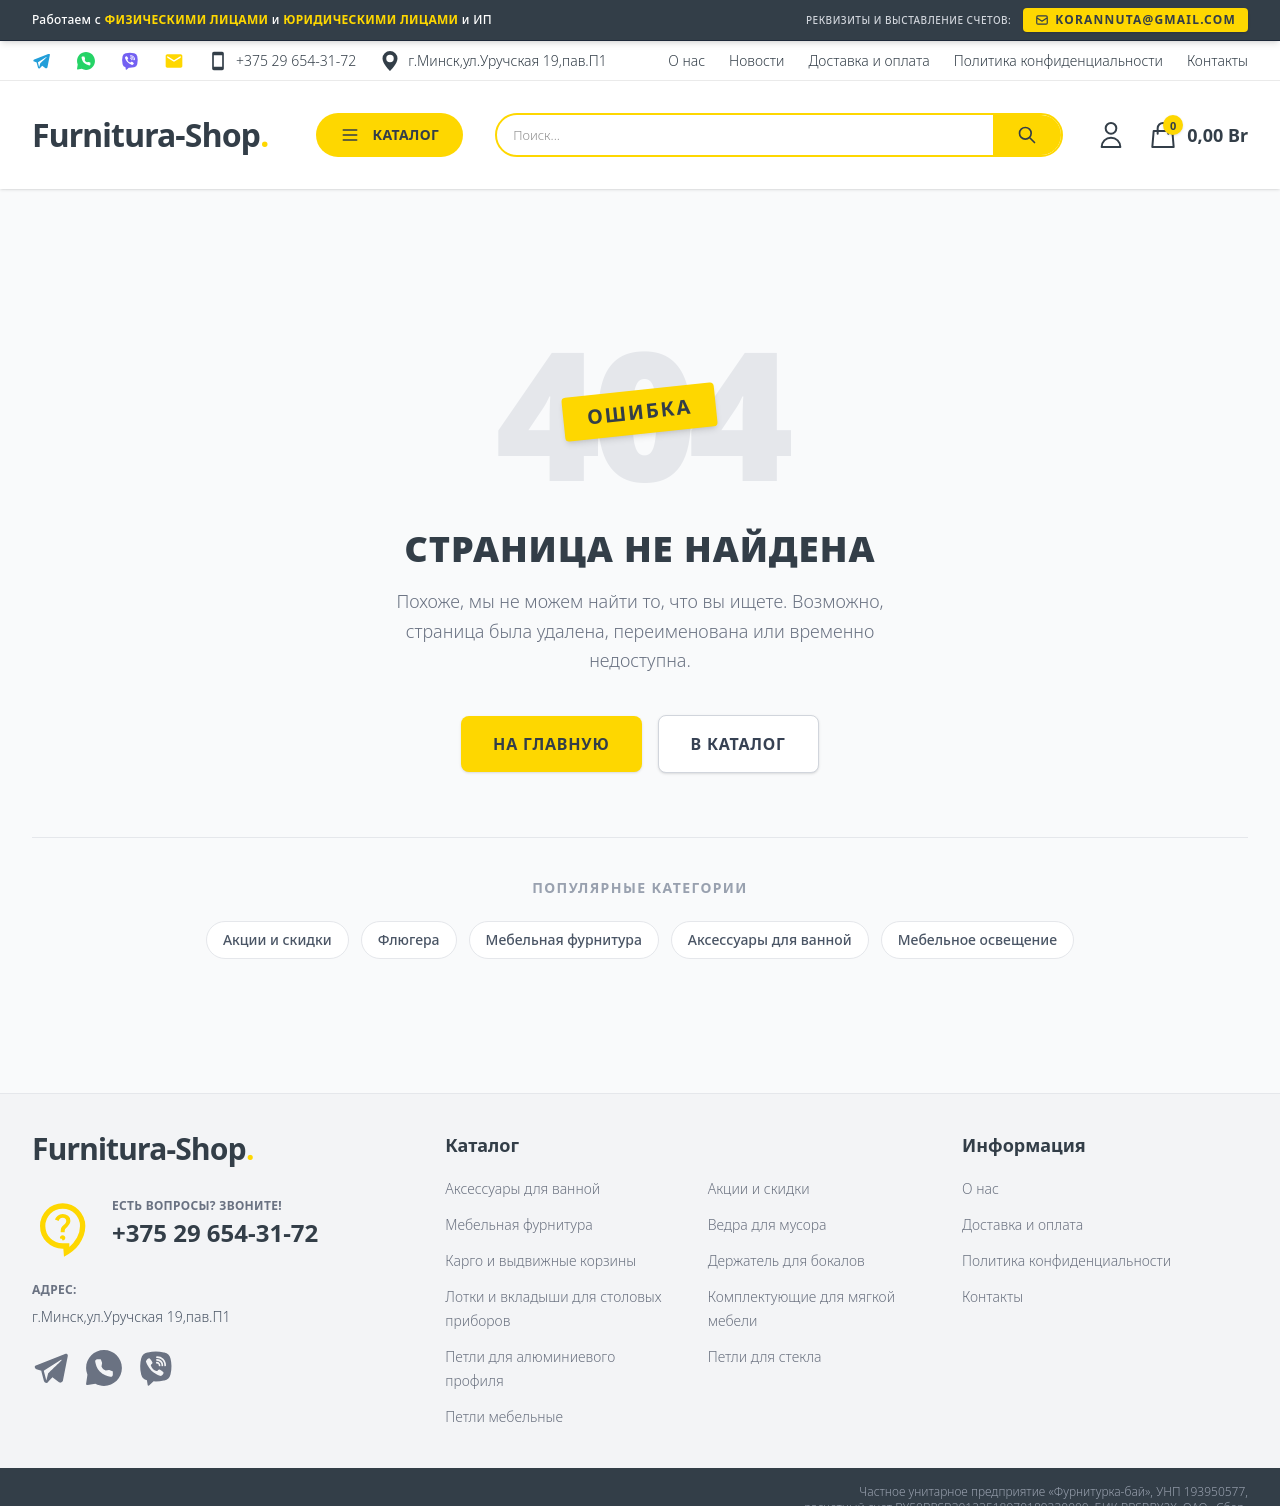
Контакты (992, 1296)
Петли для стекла (765, 1356)
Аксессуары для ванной (770, 939)
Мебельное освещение (977, 939)
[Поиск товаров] (745, 135)
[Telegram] (52, 1368)
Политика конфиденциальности (1066, 1260)
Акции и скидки (277, 939)
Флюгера (409, 939)
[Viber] (156, 1368)
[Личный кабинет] (1111, 135)
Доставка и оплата (1022, 1224)
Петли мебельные (504, 1416)
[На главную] (143, 1150)
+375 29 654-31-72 (215, 1233)
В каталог (738, 744)
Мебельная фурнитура (564, 939)
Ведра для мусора (767, 1224)
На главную (551, 744)
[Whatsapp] (104, 1368)
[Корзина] (1197, 135)
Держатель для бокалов (786, 1260)
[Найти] (1027, 135)
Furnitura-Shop (150, 135)
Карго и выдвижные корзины (540, 1260)
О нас (980, 1188)
